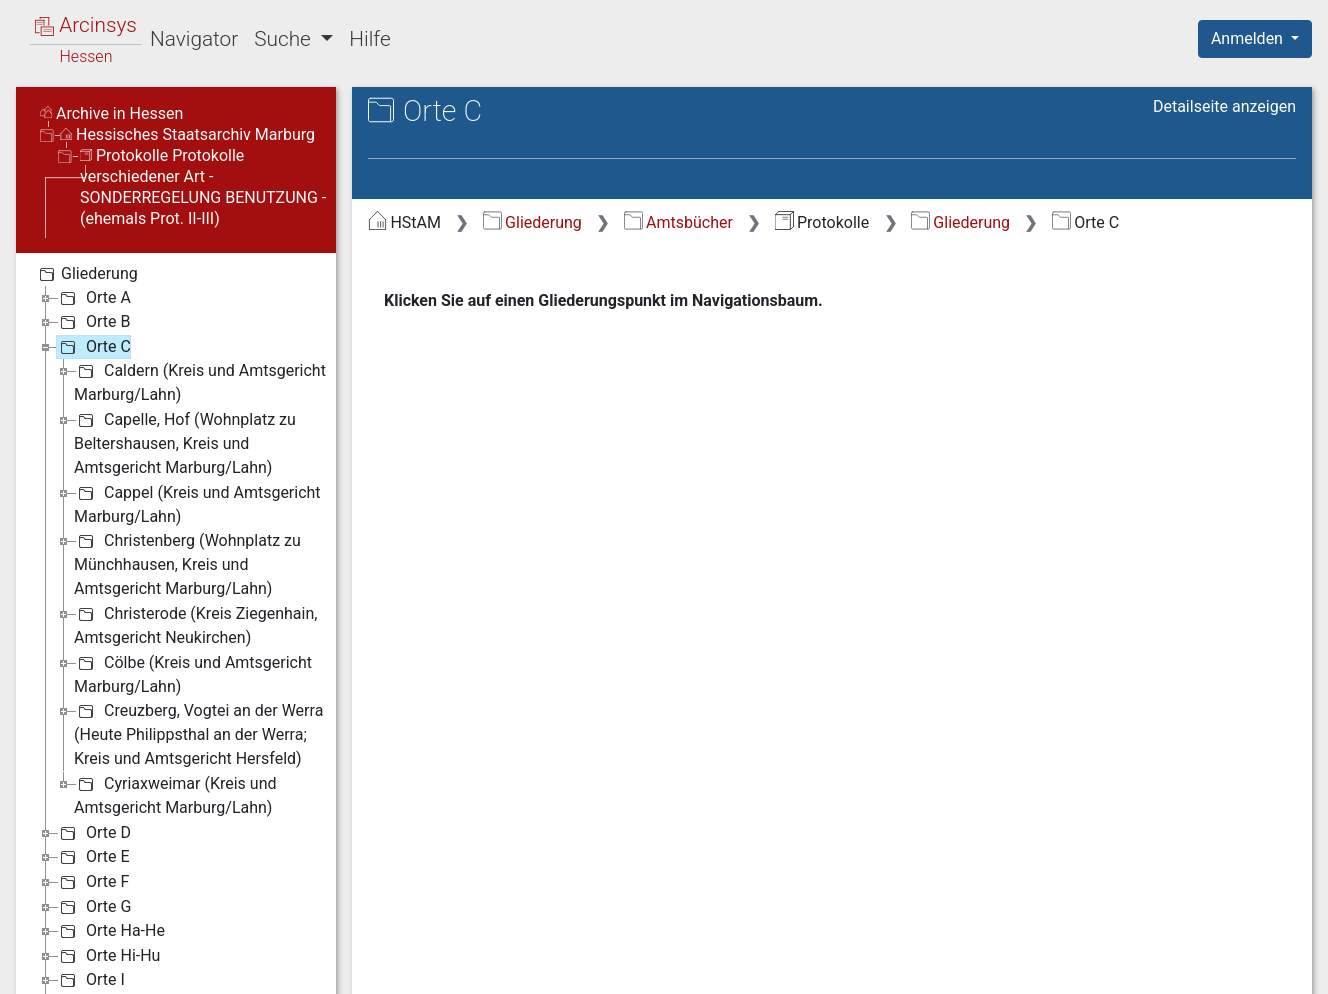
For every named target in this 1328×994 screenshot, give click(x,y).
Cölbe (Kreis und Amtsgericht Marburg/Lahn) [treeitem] (193, 673)
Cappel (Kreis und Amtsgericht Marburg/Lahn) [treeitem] (197, 503)
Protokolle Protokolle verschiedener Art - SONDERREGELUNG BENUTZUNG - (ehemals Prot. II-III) (203, 187)
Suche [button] (285, 39)
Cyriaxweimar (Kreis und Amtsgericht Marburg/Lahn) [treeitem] (175, 794)
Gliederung (532, 222)
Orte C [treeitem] (93, 347)
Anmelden (1249, 38)
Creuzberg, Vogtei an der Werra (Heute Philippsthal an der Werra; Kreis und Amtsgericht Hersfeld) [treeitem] (198, 733)
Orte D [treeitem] (93, 833)
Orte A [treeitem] (93, 298)
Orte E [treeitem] (93, 857)
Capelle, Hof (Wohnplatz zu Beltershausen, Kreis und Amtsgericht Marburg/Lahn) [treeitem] (185, 442)
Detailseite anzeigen (1224, 106)
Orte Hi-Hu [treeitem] (108, 956)
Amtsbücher (678, 222)
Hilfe (369, 39)
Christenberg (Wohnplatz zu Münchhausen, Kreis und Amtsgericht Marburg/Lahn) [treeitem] (187, 563)
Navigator (194, 39)
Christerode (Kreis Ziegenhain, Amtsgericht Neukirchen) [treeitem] (195, 624)
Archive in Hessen (111, 113)
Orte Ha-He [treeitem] (110, 931)
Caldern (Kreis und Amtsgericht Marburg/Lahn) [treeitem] (200, 381)
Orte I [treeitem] (90, 980)
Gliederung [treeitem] (86, 274)
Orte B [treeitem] (93, 322)
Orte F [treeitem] (92, 882)
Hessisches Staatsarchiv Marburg (187, 134)
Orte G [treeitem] (93, 907)
